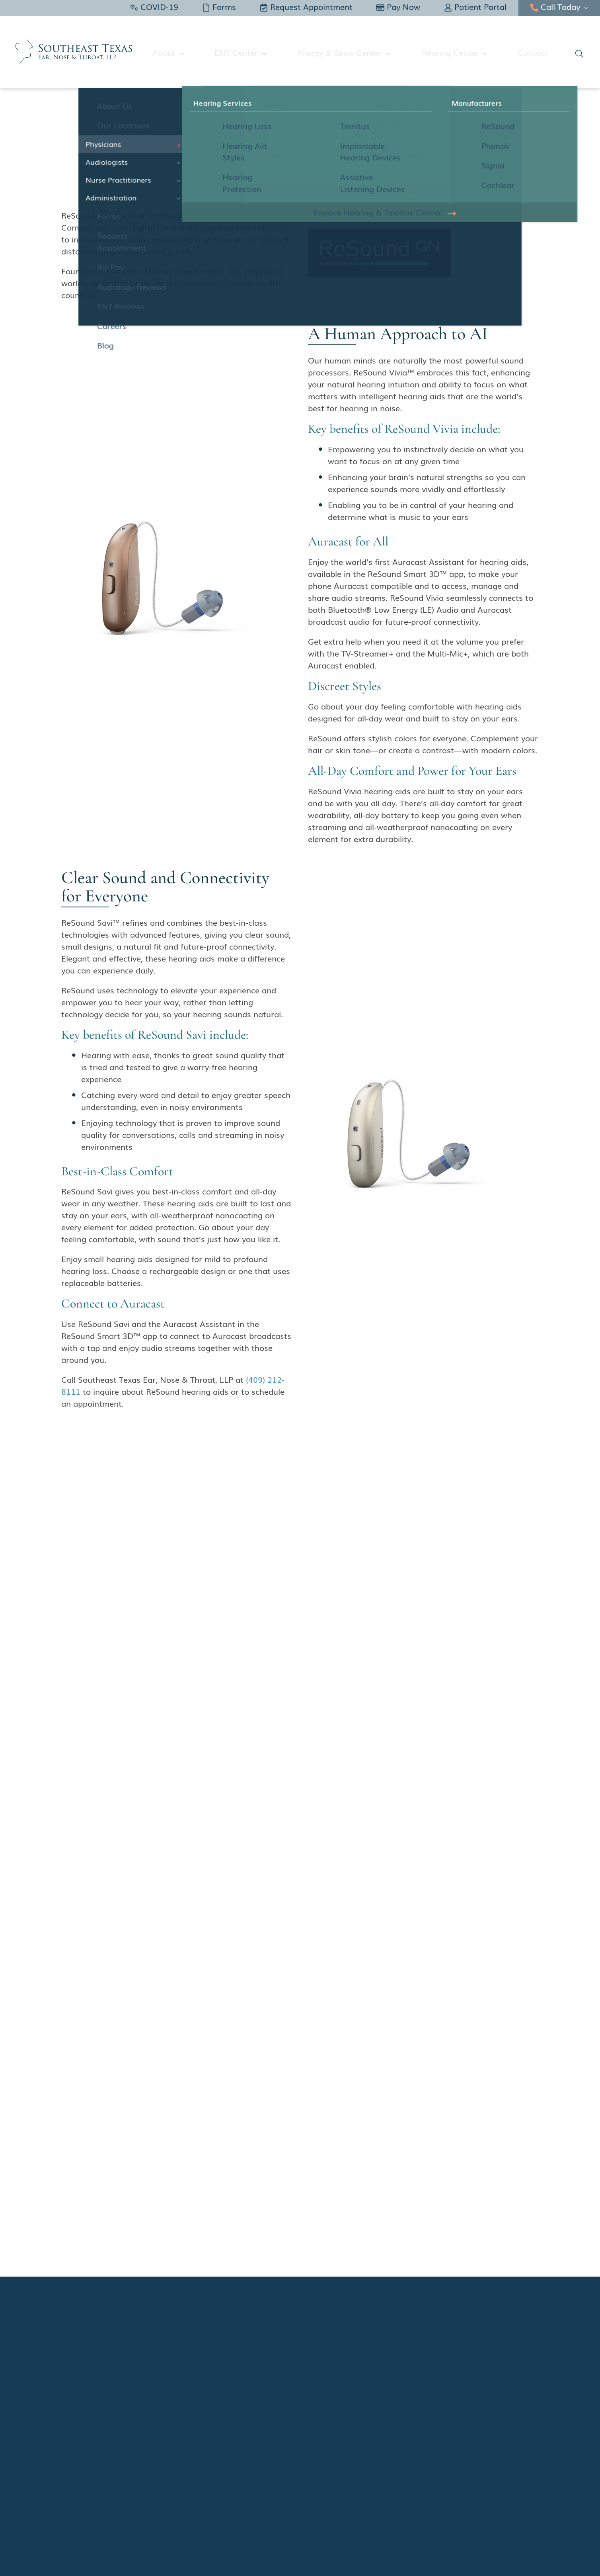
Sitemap (521, 2481)
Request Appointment (306, 6)
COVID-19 (154, 6)
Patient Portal (475, 6)
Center (323, 2164)
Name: (325, 2085)
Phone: (325, 2137)
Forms (219, 6)
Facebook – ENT (92, 2377)
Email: (324, 2111)
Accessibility (481, 2481)
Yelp (73, 2412)
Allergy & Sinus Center (350, 52)
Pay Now (398, 6)
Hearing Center (455, 52)
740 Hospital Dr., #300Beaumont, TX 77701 (245, 1606)
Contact (533, 52)
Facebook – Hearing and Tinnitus (118, 2395)
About (186, 52)
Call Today (555, 6)
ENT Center (253, 52)
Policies (442, 2481)
